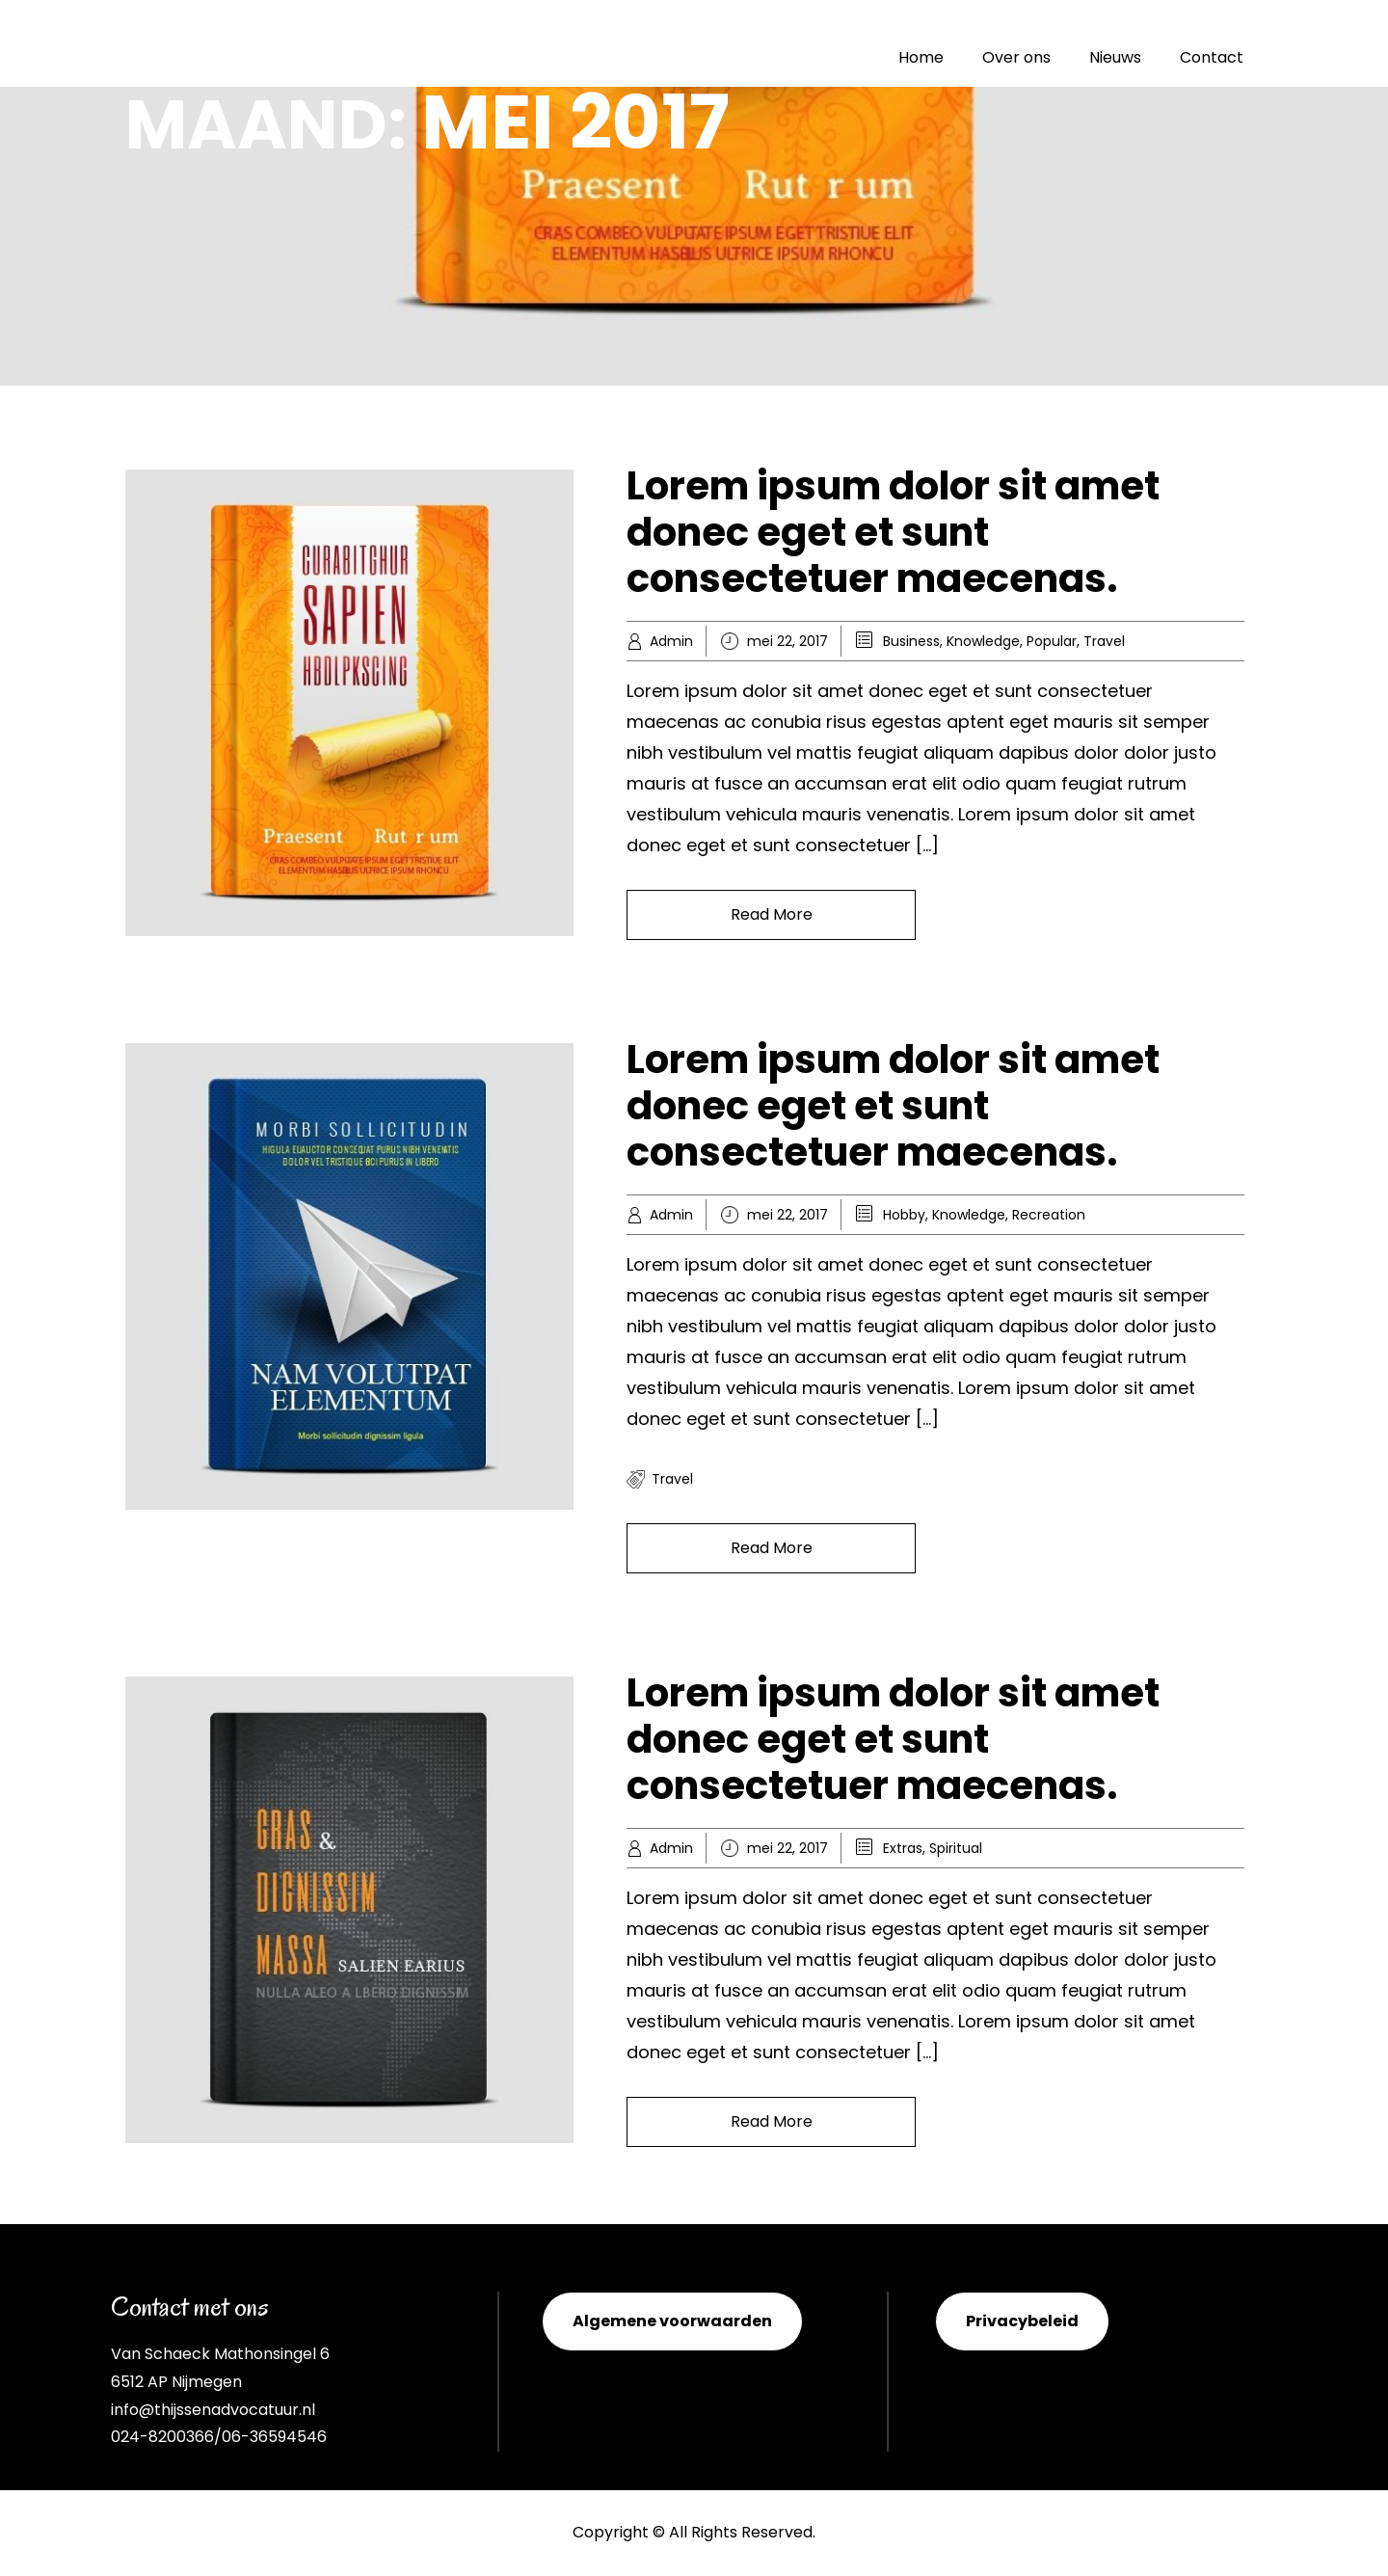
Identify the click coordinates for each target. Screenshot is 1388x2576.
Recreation (1048, 1214)
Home (921, 57)
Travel (1104, 641)
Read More (772, 914)
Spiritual (955, 1848)
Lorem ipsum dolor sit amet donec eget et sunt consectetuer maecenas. (893, 532)
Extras (902, 1848)
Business (911, 641)
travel (672, 1479)
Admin (671, 641)
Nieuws (1115, 57)
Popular (1052, 641)
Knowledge (983, 641)
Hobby (904, 1214)
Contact (1211, 57)
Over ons (1016, 57)
